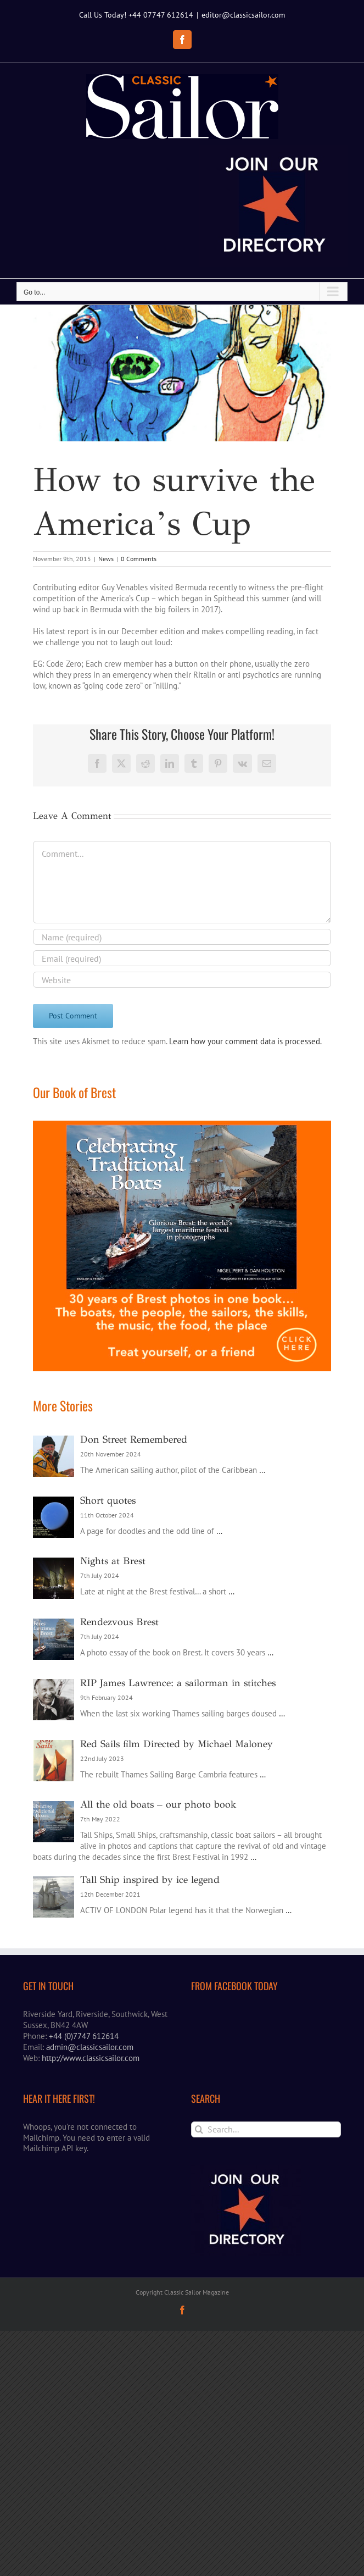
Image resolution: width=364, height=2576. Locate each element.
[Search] (199, 2251)
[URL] (182, 1102)
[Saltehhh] (182, 441)
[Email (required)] (182, 1081)
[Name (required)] (182, 1059)
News (106, 681)
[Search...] (266, 2251)
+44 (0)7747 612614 (84, 2158)
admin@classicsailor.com (89, 2169)
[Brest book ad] (182, 1248)
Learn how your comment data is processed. (245, 1164)
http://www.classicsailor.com (90, 2180)
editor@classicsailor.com (243, 15)
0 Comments (138, 681)
